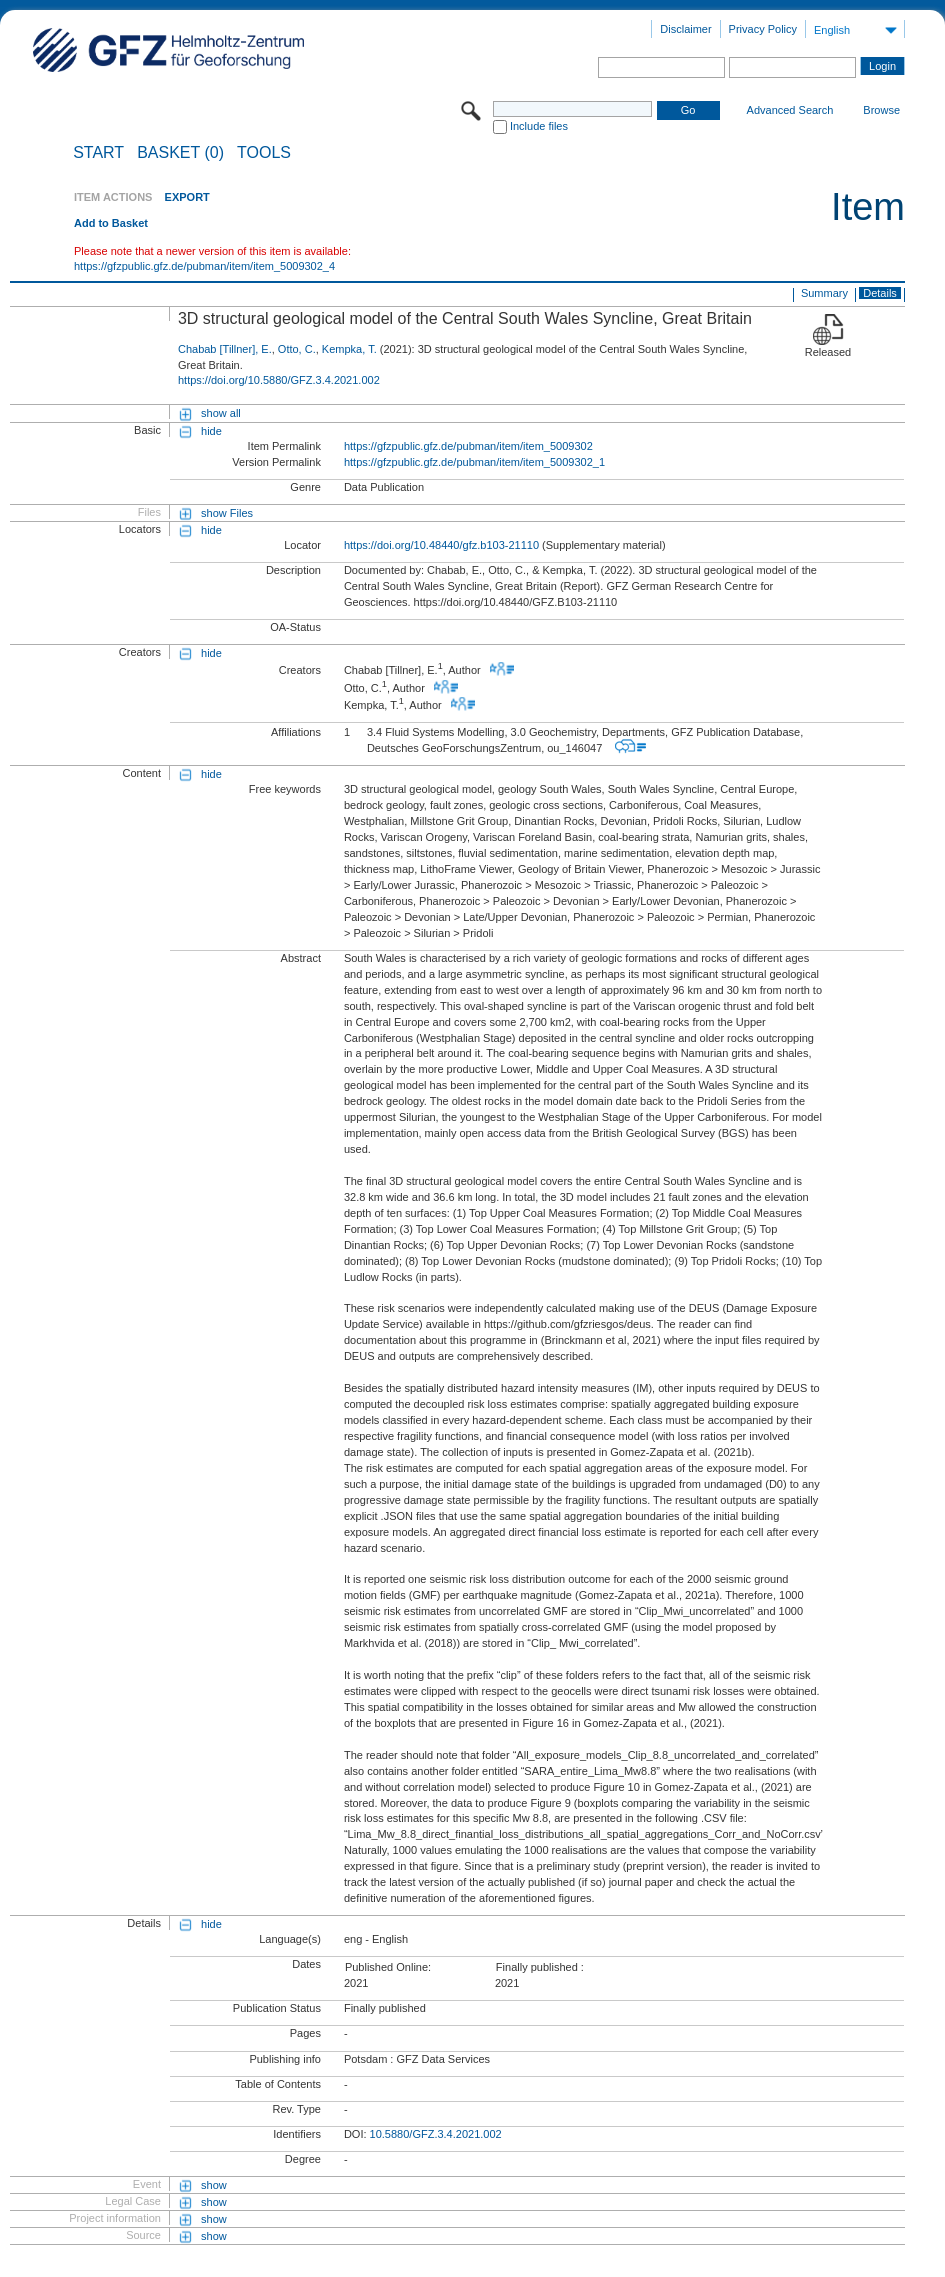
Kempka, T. (349, 349)
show (214, 2185)
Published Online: (388, 1967)
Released (828, 352)
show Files (227, 513)
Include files (539, 126)
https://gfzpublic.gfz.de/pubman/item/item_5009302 (468, 446)
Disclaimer (685, 29)
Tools (264, 153)
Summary (824, 293)
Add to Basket (111, 223)
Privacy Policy (763, 29)
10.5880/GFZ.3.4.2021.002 (436, 2134)
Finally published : (540, 1967)
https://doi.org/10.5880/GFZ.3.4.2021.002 (279, 380)
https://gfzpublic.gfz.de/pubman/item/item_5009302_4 (204, 266)
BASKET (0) (180, 153)
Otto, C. (297, 349)
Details (880, 293)
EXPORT (187, 197)
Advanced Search (790, 110)
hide (211, 431)
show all (221, 413)
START (98, 153)
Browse (881, 110)
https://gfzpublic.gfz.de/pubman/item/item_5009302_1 (474, 462)
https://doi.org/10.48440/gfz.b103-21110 (441, 545)
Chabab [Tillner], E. (225, 349)
